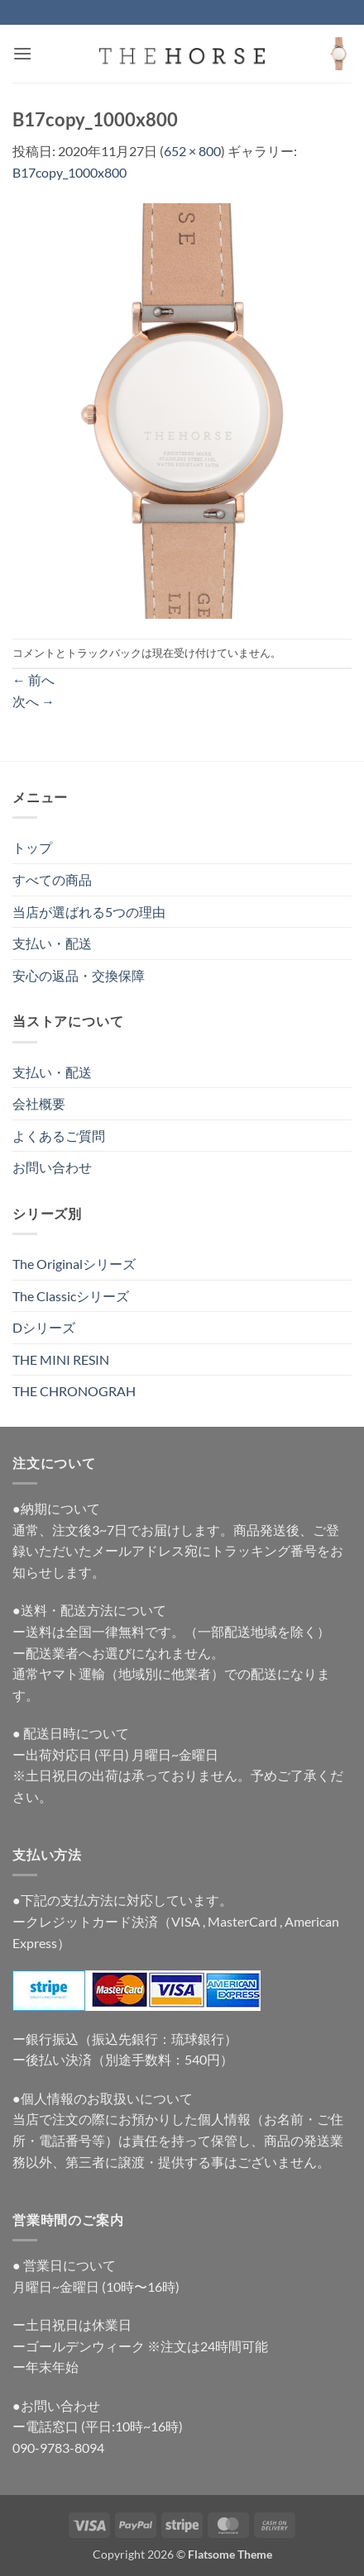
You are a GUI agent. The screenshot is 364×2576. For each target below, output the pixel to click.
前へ (33, 679)
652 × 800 (192, 151)
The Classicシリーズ (70, 1296)
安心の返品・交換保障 (78, 975)
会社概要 (38, 1103)
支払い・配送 (52, 943)
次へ (33, 701)
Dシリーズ (43, 1327)
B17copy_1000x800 (69, 172)
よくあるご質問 (58, 1135)
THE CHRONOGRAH (74, 1391)
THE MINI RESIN (60, 1359)
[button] (22, 53)
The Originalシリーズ (74, 1263)
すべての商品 (52, 879)
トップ (32, 847)
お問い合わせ (52, 1167)
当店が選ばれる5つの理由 (88, 912)
